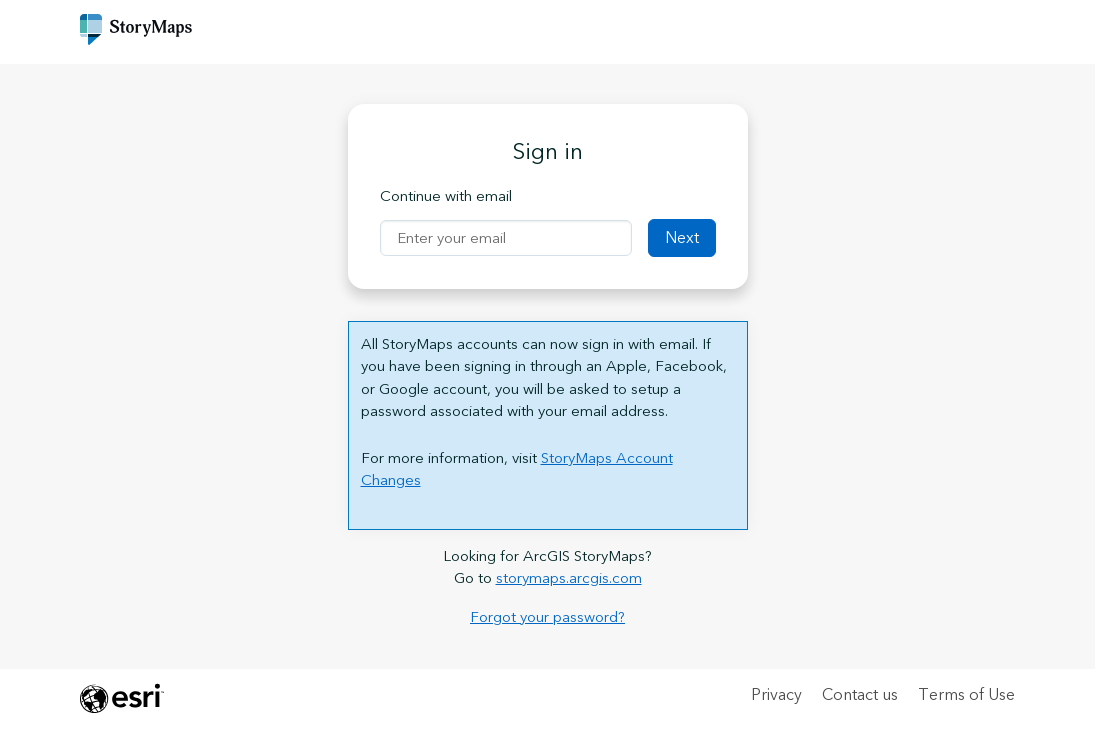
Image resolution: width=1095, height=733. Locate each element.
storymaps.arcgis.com (569, 578)
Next (682, 238)
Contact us (860, 695)
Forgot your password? (547, 617)
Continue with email (446, 197)
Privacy (776, 695)
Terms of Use (966, 695)
